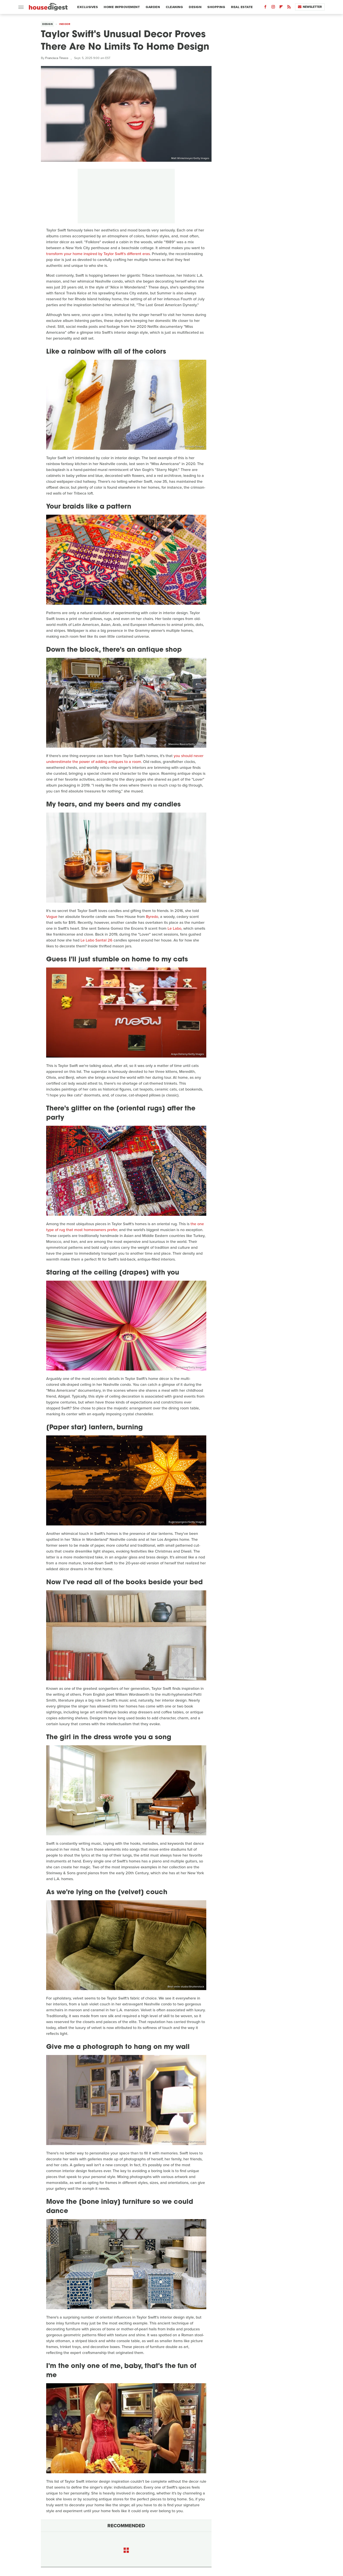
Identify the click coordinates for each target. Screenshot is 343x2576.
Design (195, 7)
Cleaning (174, 7)
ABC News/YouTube (192, 2469)
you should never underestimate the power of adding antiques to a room (124, 758)
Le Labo (174, 928)
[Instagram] (273, 7)
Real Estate (242, 7)
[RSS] (289, 7)
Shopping (216, 7)
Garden (153, 7)
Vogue (51, 916)
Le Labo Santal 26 (96, 940)
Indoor (64, 24)
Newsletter (310, 7)
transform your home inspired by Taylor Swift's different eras (98, 254)
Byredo (152, 916)
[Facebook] (265, 7)
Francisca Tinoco (56, 58)
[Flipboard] (281, 7)
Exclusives (87, 7)
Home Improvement (122, 7)
